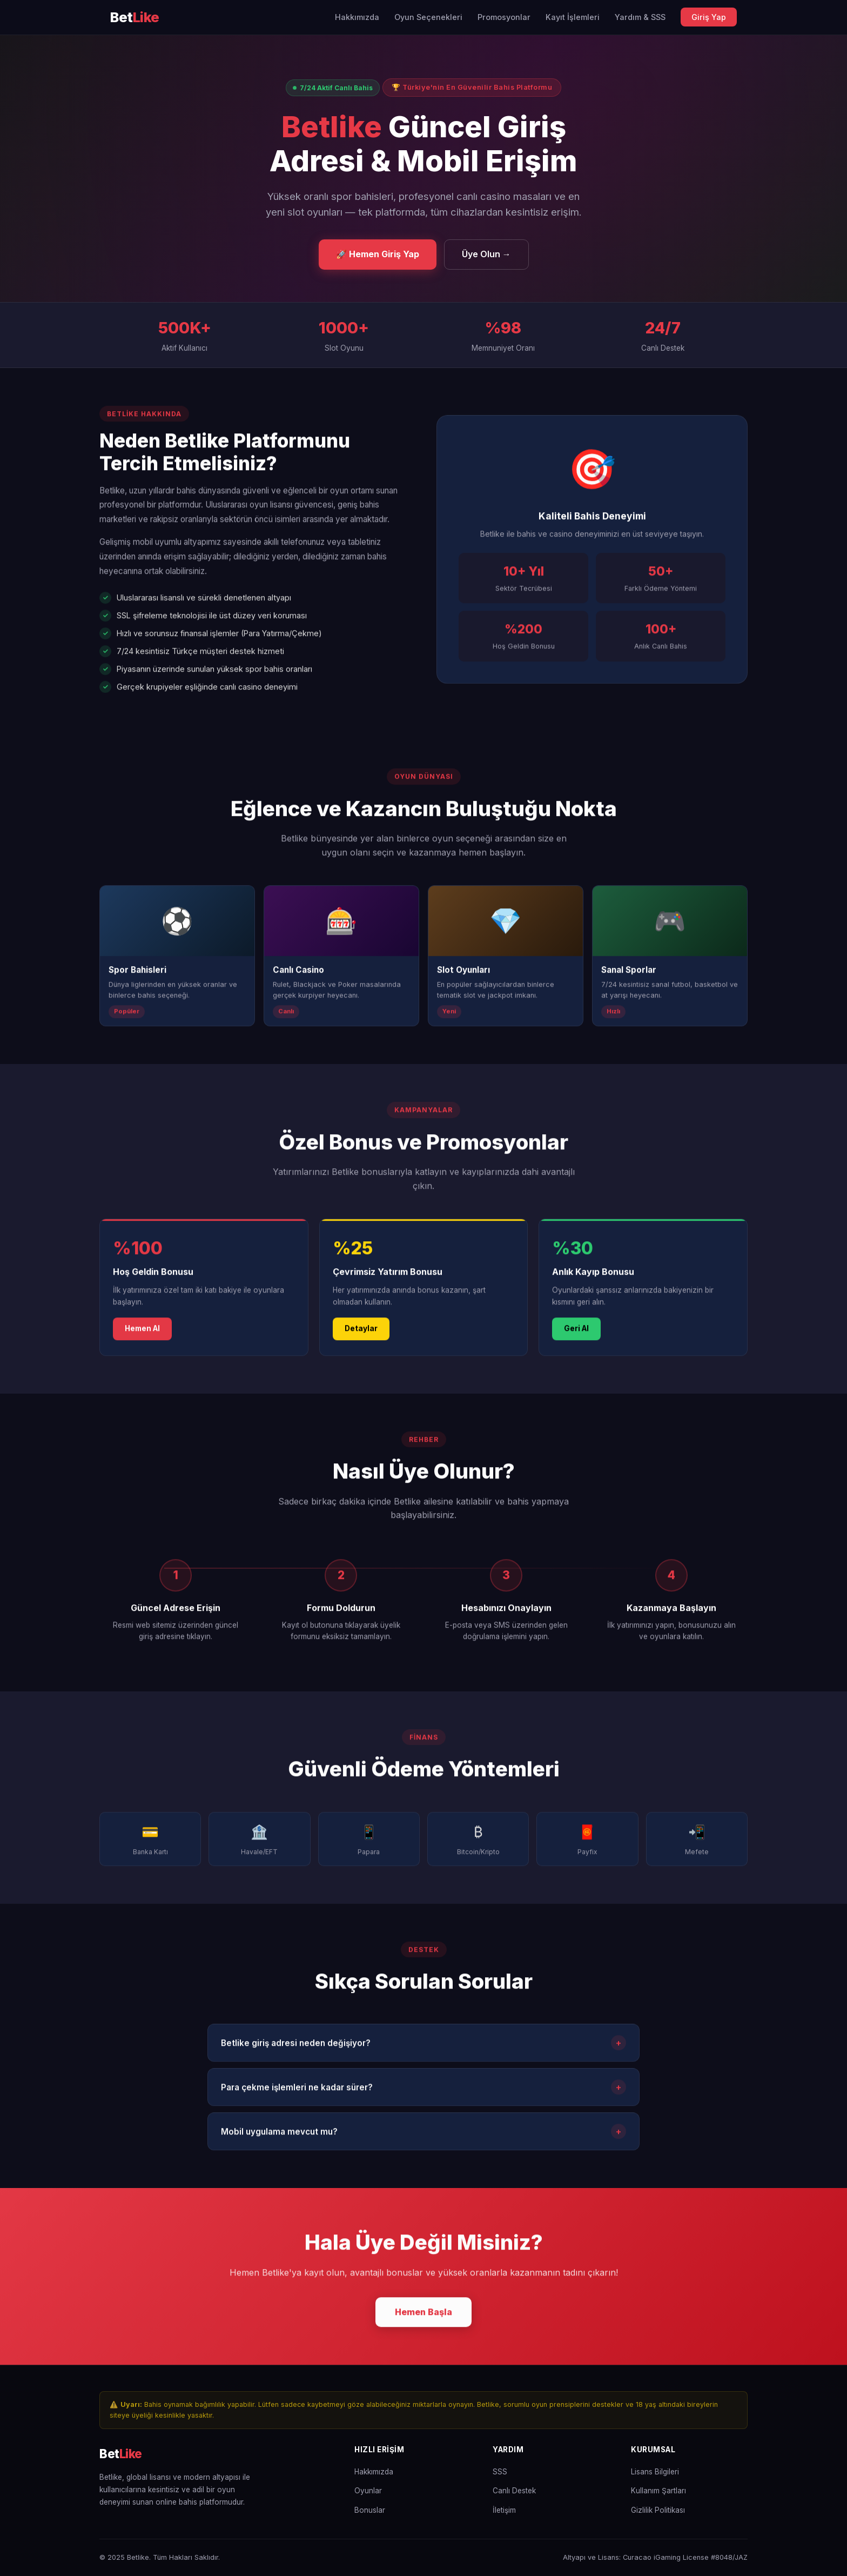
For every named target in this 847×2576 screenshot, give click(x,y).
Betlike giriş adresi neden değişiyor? (423, 2045)
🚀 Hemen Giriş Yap (377, 254)
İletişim (504, 2510)
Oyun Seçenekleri (428, 17)
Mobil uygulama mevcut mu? (423, 2134)
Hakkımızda (357, 17)
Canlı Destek (514, 2490)
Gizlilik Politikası (658, 2510)
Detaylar (361, 1331)
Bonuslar (369, 2510)
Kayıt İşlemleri (573, 17)
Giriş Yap (708, 17)
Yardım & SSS (640, 17)
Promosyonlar (504, 17)
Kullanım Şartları (658, 2490)
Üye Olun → (486, 254)
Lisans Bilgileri (655, 2471)
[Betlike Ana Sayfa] (134, 17)
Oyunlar (368, 2490)
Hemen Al (142, 1331)
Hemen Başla (423, 2314)
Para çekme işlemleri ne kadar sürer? (423, 2090)
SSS (500, 2471)
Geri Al (576, 1331)
